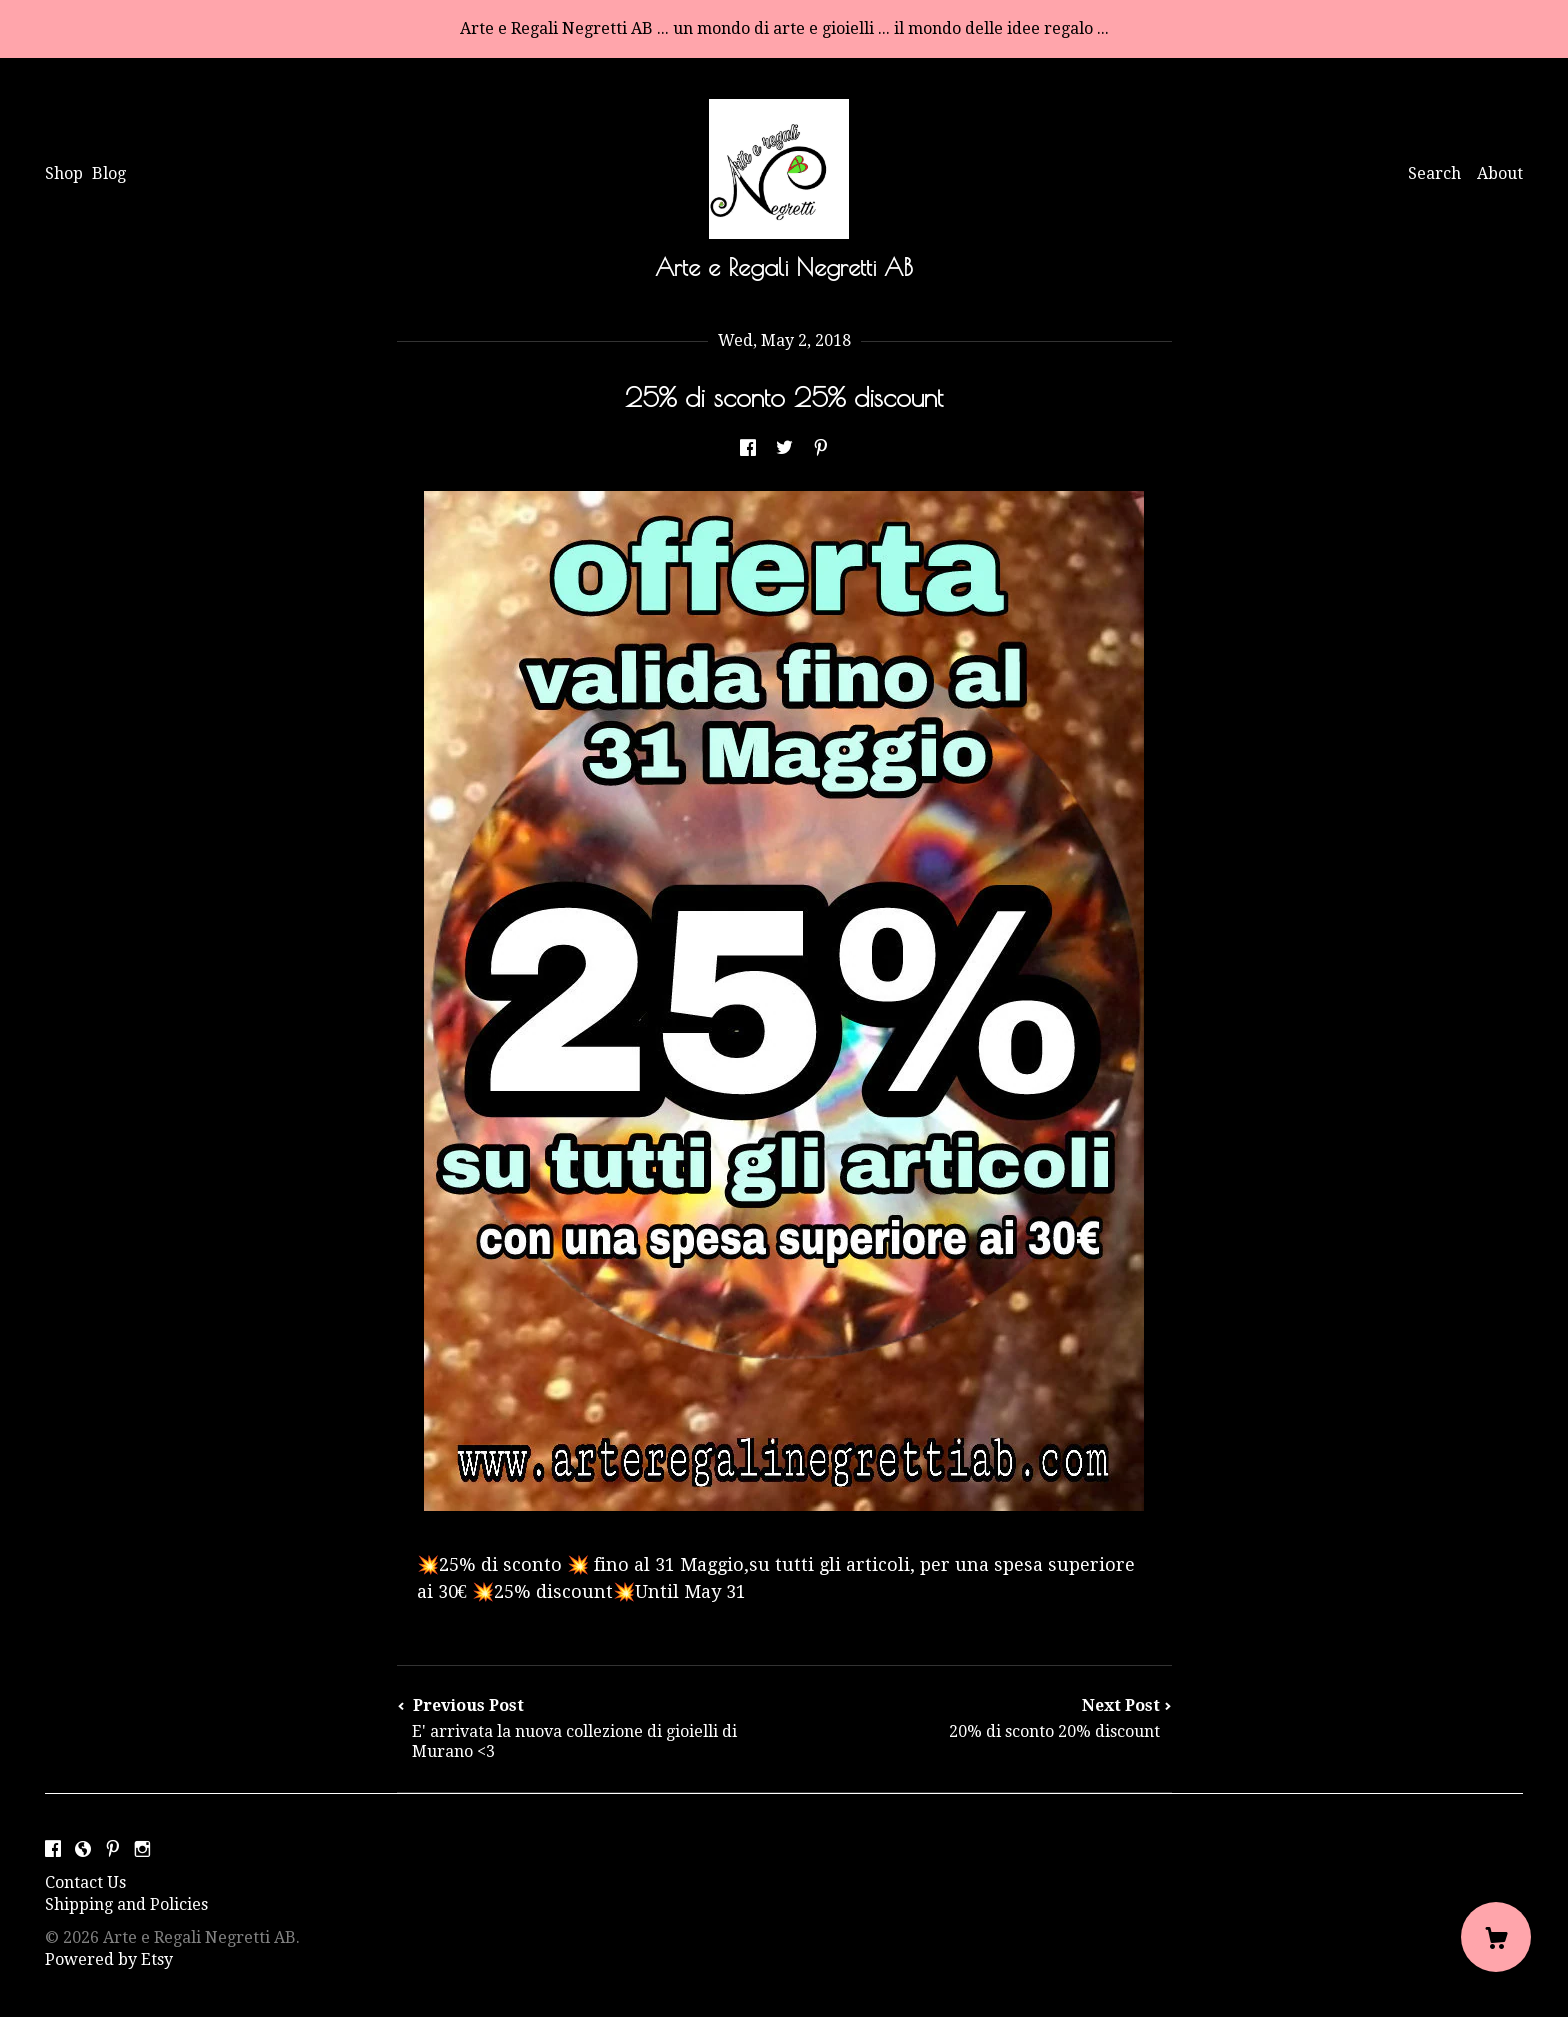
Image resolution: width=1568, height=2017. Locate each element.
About (1500, 173)
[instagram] (142, 1849)
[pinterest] (113, 1849)
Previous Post (591, 1729)
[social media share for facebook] (748, 449)
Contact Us (85, 1882)
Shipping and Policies (126, 1904)
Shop (64, 173)
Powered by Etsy (109, 1959)
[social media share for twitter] (784, 449)
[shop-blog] (83, 1849)
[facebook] (53, 1849)
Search (1434, 173)
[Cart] (1496, 1937)
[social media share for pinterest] (821, 449)
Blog (109, 173)
